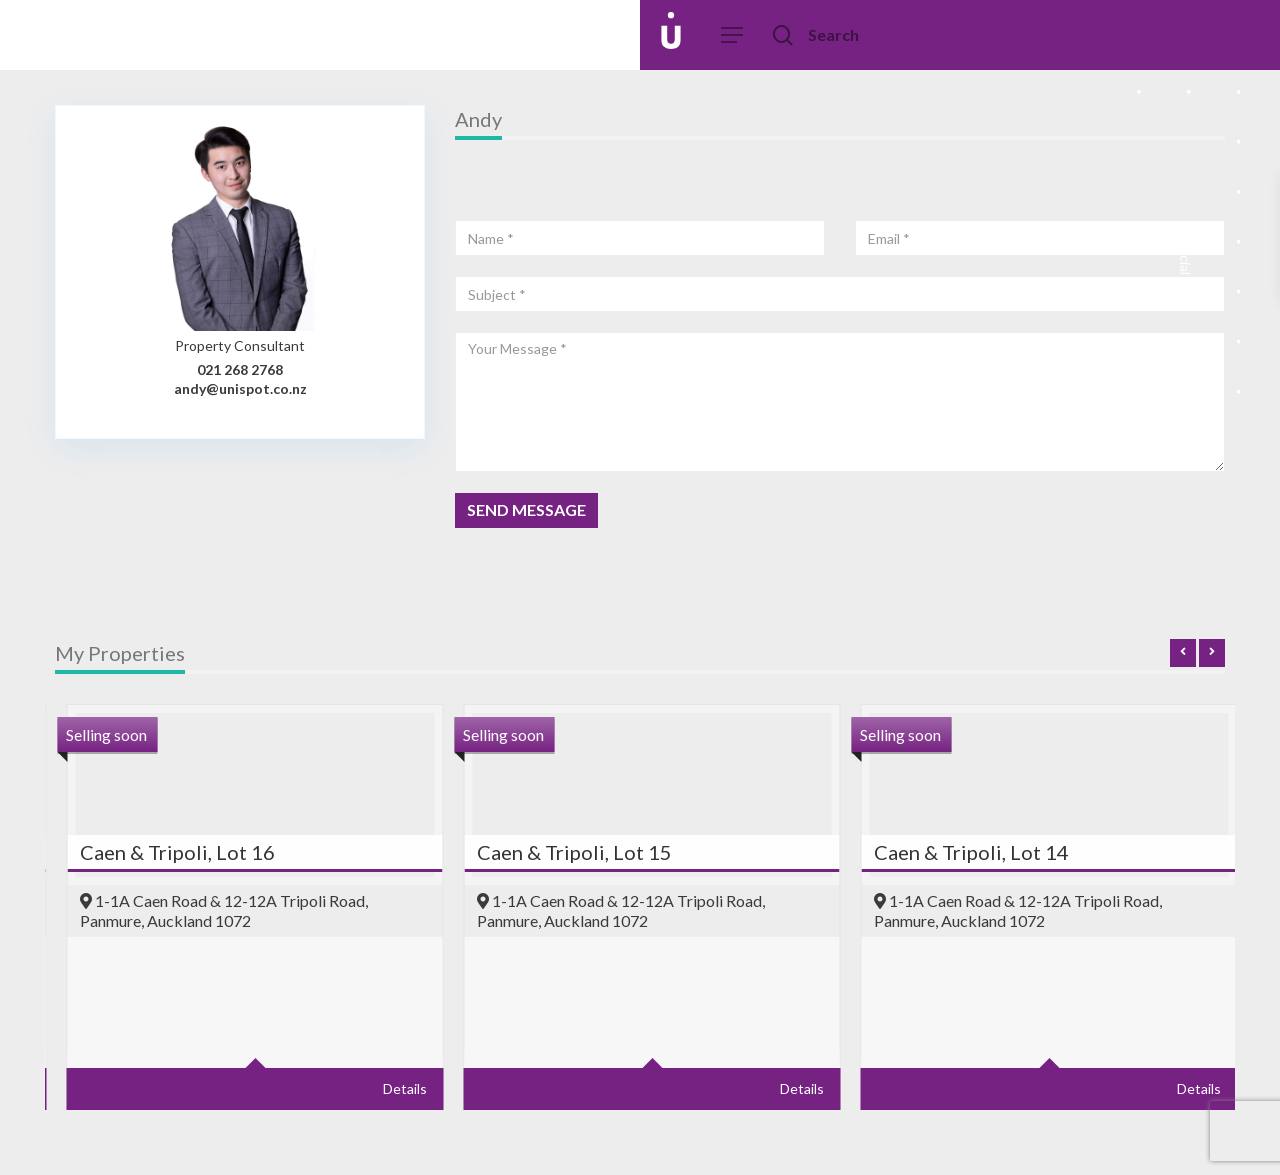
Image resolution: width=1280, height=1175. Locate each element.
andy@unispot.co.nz (240, 388)
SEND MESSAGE (526, 509)
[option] (493, 917)
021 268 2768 (240, 369)
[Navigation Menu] (733, 35)
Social (1184, 270)
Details (246, 1088)
